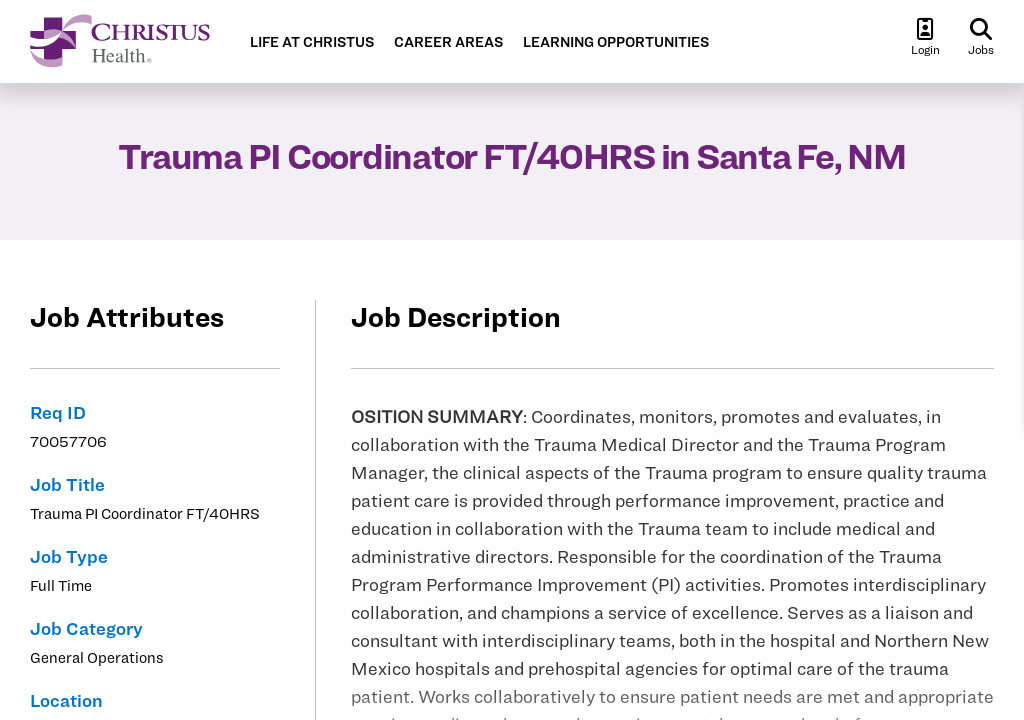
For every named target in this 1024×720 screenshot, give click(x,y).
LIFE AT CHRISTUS (312, 42)
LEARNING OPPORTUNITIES (616, 42)
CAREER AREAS (448, 42)
